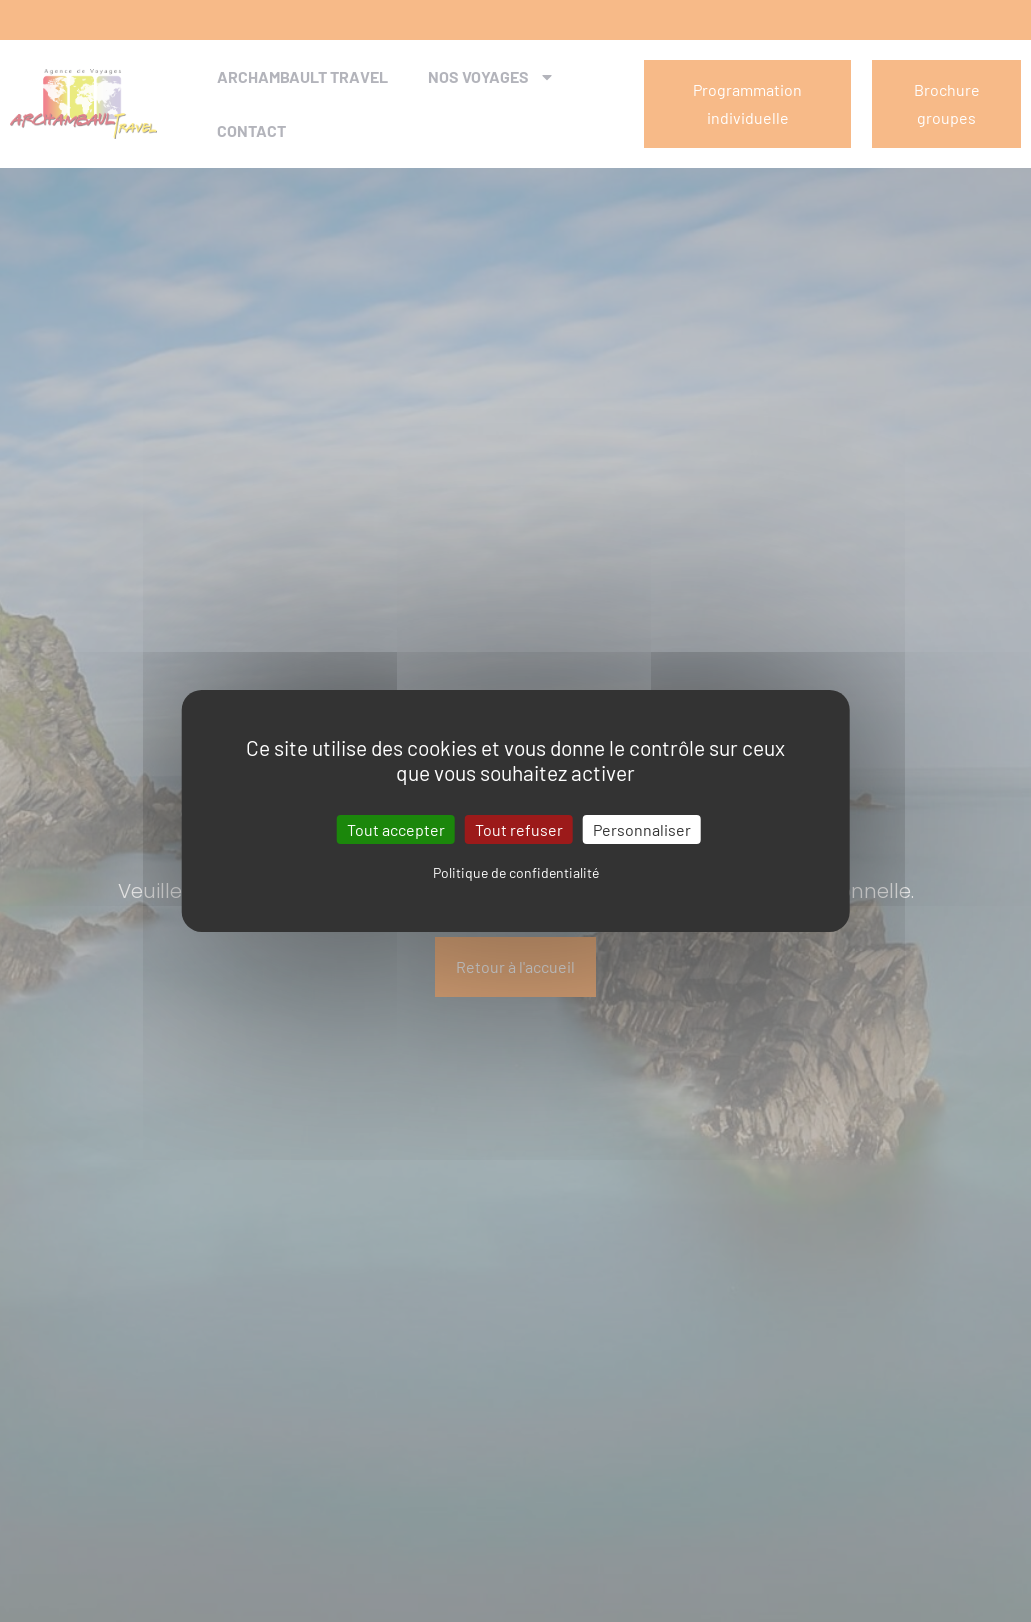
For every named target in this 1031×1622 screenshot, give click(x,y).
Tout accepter (396, 829)
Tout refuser (519, 829)
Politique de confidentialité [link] (516, 872)
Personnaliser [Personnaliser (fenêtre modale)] (642, 829)
